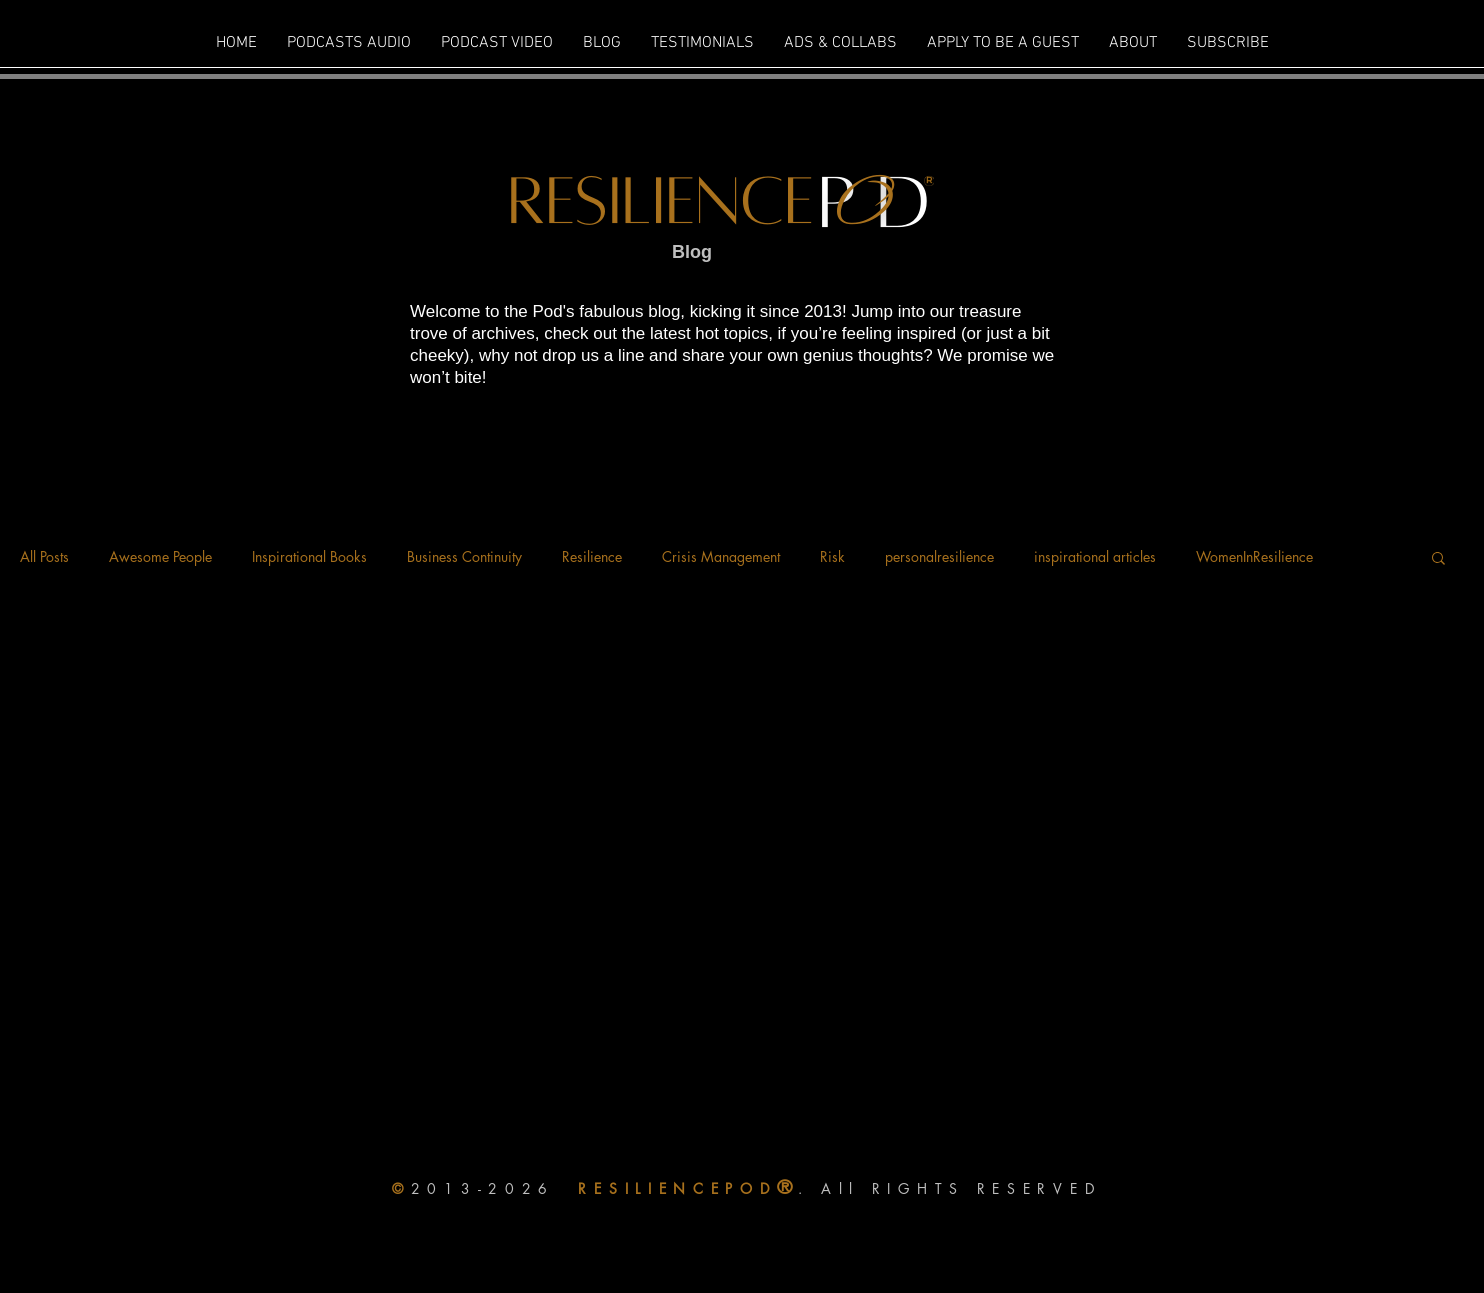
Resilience (592, 556)
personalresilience (939, 556)
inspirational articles (1095, 556)
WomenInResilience (1254, 556)
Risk (832, 556)
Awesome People (160, 556)
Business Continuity (464, 556)
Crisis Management (721, 556)
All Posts (44, 556)
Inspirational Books (309, 556)
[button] (1438, 559)
